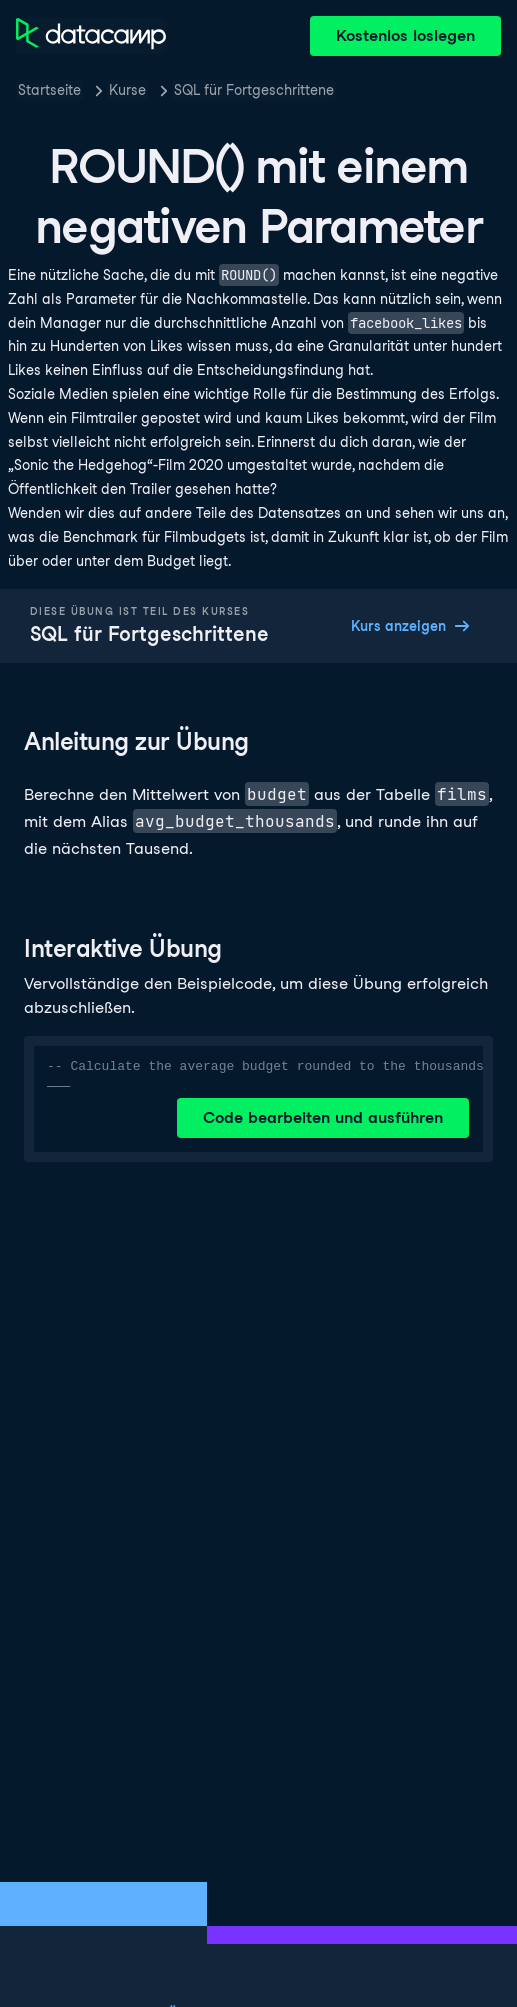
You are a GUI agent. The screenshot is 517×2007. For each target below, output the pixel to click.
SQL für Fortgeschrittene (254, 90)
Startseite (49, 90)
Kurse (127, 90)
